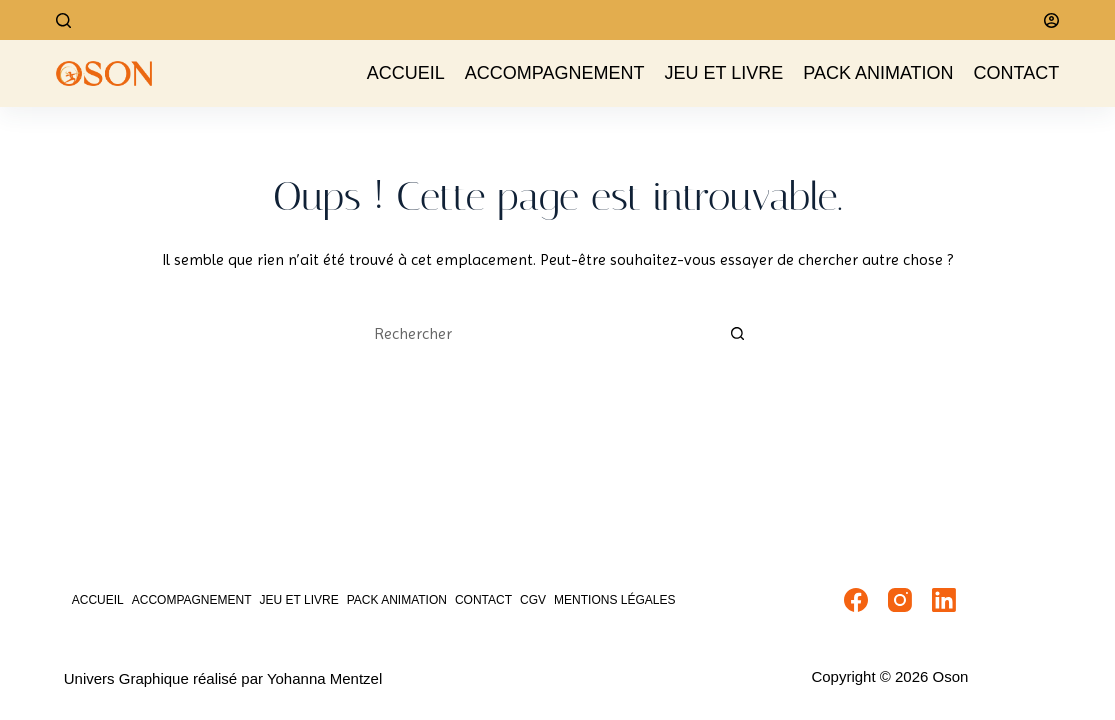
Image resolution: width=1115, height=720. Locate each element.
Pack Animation (878, 73)
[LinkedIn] (944, 600)
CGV (533, 600)
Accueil (406, 73)
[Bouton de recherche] (738, 333)
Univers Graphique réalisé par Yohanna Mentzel (223, 678)
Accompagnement (555, 73)
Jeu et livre (724, 73)
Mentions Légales (614, 600)
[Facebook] (856, 600)
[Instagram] (900, 600)
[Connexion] (1051, 20)
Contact (1017, 73)
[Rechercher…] (538, 333)
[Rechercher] (63, 20)
